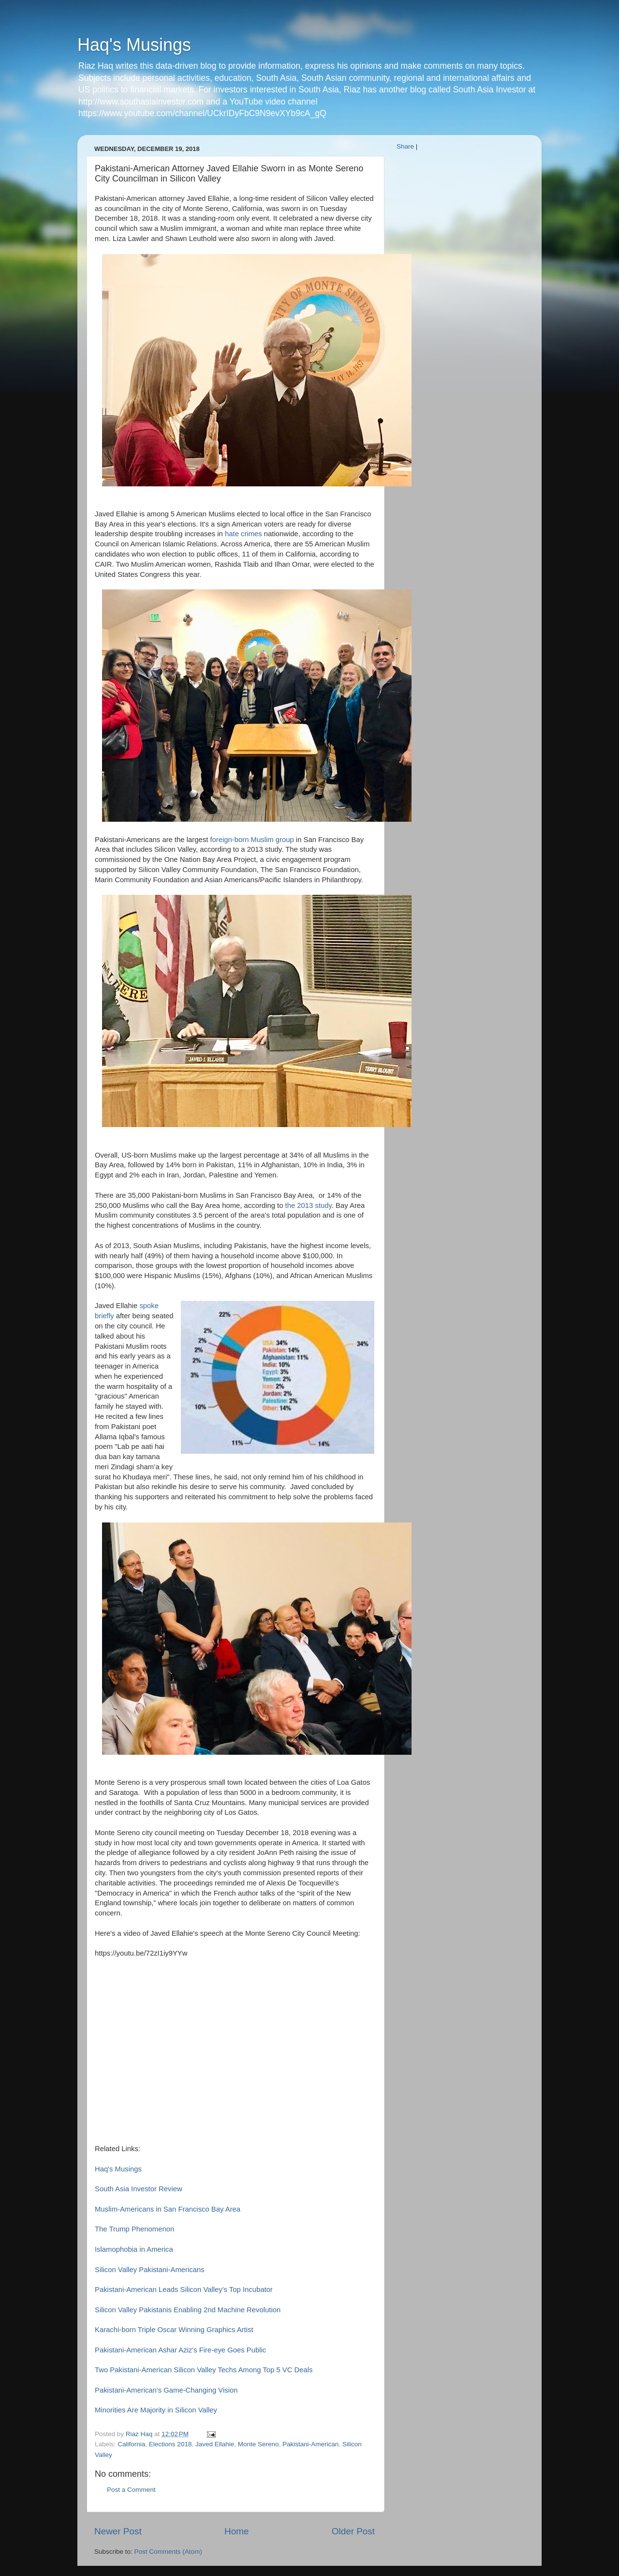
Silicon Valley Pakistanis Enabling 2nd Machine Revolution (187, 2310)
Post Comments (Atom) (168, 2551)
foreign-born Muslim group (252, 840)
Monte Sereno (258, 2444)
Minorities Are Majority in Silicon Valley (157, 2410)
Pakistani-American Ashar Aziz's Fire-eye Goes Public (180, 2350)
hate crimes (243, 534)
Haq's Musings (134, 45)
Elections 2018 (170, 2444)
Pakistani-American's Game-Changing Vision (167, 2390)
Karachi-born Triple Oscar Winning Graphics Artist (174, 2330)
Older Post (353, 2531)
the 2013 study (308, 1205)
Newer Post (118, 2531)
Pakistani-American (310, 2444)
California (131, 2444)
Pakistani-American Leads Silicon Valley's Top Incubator (184, 2289)
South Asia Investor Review (138, 2189)
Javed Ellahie (214, 2444)
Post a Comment (131, 2489)
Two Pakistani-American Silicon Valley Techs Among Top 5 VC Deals (203, 2370)
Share (405, 146)
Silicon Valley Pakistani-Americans (150, 2270)
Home (236, 2531)
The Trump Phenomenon (134, 2229)
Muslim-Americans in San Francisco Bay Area (167, 2209)
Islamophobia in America (134, 2249)
